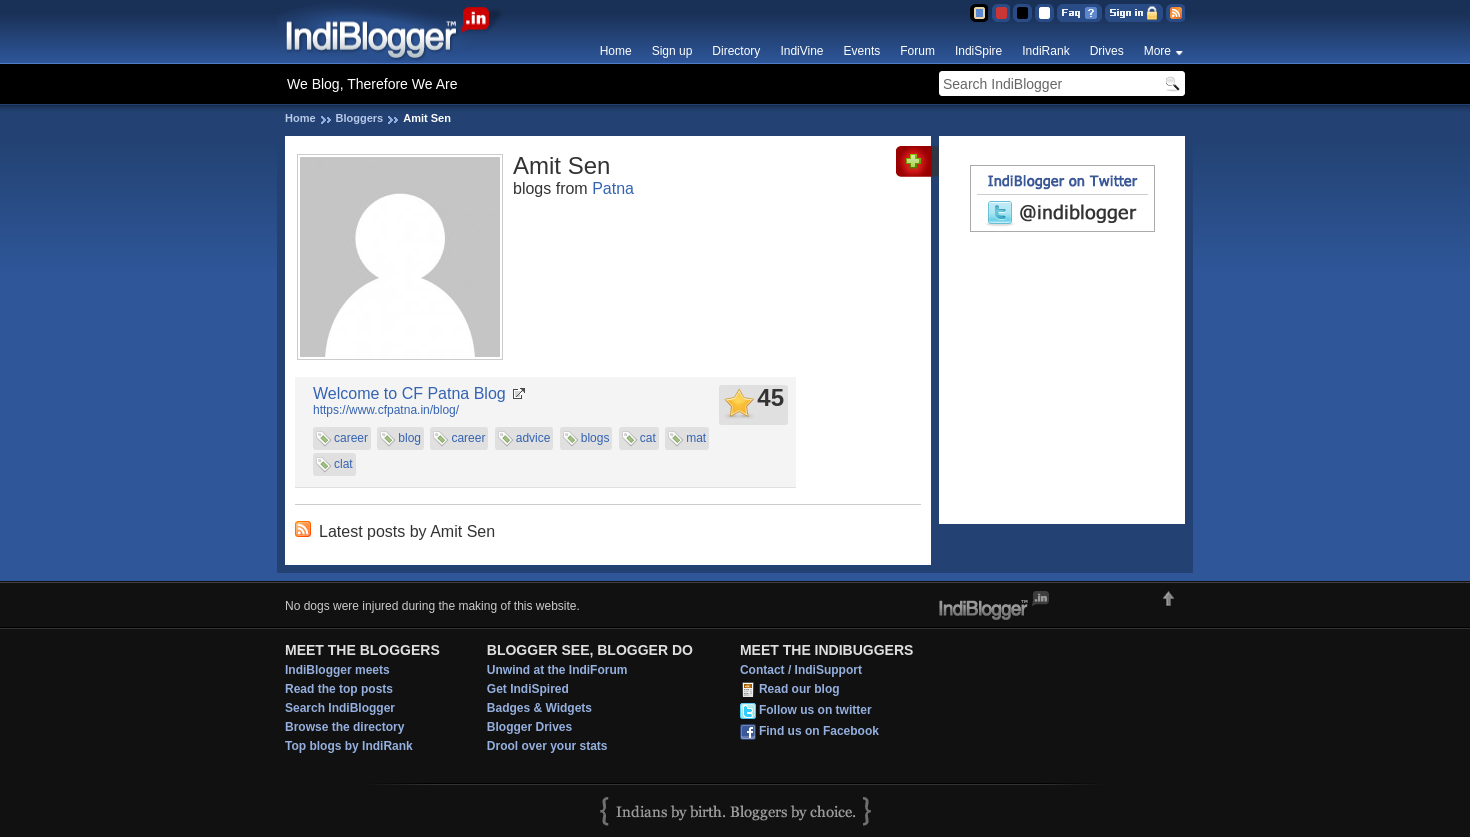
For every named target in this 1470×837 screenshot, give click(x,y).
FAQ (1079, 13)
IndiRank (1045, 51)
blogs (595, 438)
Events (862, 51)
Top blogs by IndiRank (349, 746)
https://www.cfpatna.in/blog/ (386, 410)
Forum (917, 51)
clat (343, 464)
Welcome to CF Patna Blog (409, 393)
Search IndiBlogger (340, 708)
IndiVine (801, 51)
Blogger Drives (529, 727)
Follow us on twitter (815, 710)
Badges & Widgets (539, 708)
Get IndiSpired (528, 689)
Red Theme (1000, 13)
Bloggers (360, 118)
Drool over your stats (547, 746)
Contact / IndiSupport (801, 670)
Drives (1107, 51)
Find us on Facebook (819, 731)
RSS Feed (1175, 13)
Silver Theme (1022, 13)
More (1157, 51)
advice (533, 438)
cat (648, 438)
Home (616, 51)
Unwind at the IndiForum (557, 670)
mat (696, 438)
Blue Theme (978, 13)
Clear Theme (1044, 13)
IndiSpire (978, 51)
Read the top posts (339, 689)
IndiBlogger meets (337, 670)
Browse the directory (344, 727)
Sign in (1134, 13)
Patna (613, 188)
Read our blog (799, 689)
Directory (736, 51)
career (351, 438)
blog (409, 438)
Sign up (672, 51)
